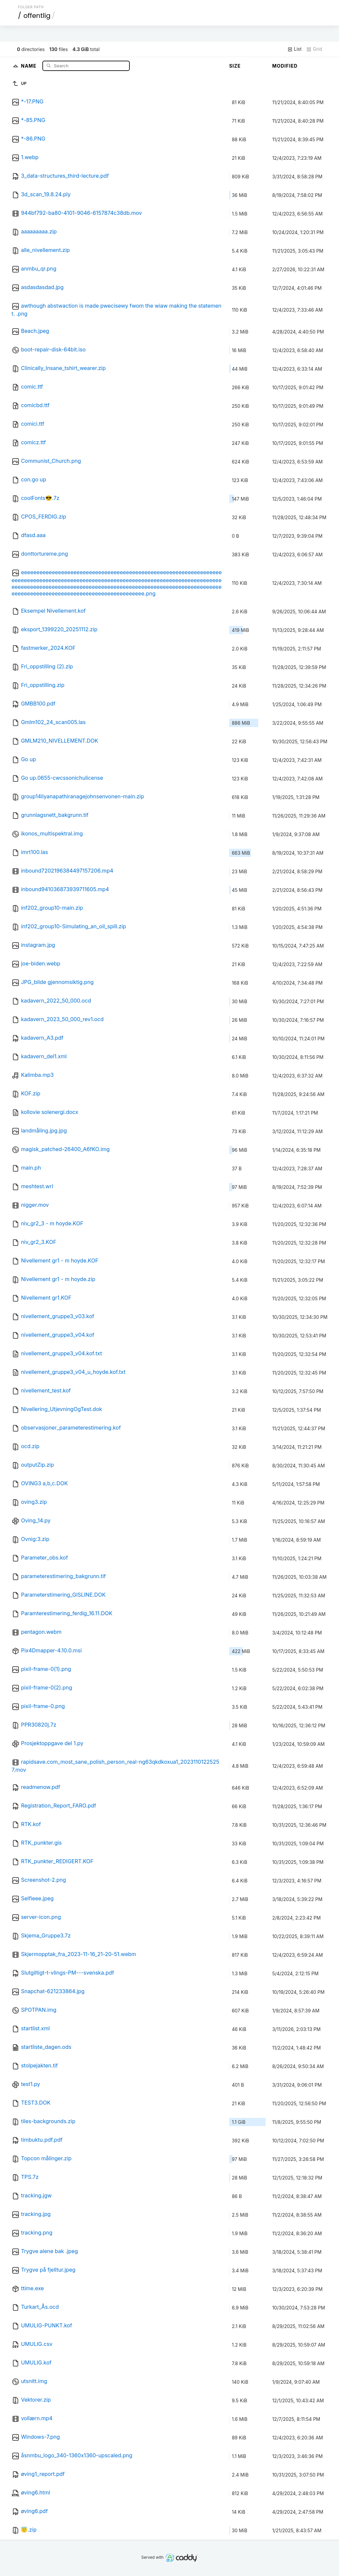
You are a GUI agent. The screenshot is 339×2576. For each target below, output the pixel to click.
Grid (314, 49)
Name (29, 65)
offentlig (37, 15)
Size (235, 66)
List (294, 49)
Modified (285, 66)
